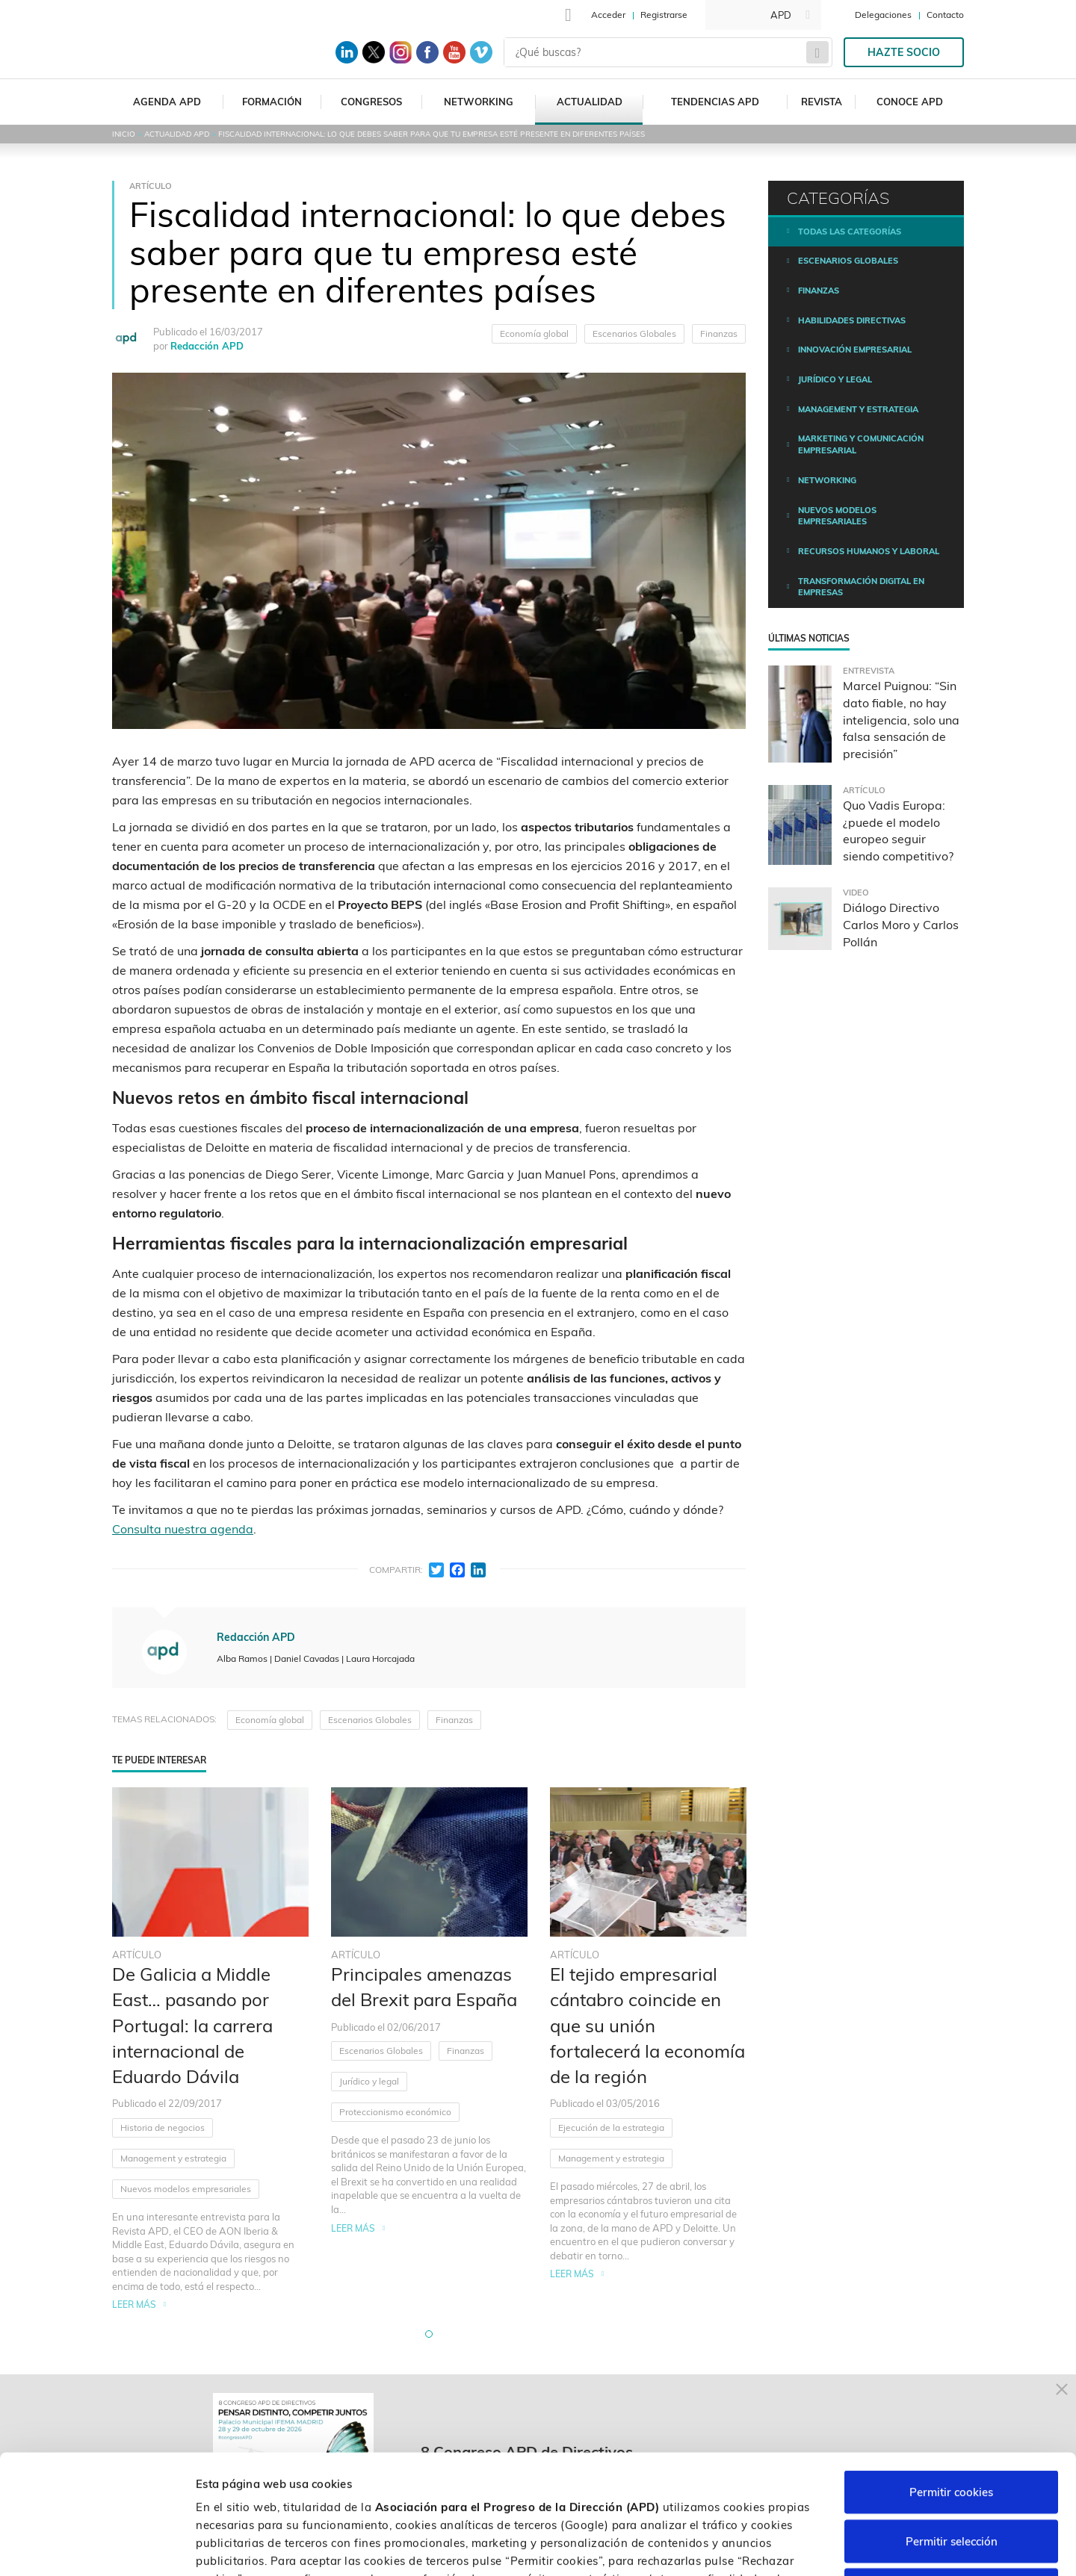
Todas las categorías (849, 231)
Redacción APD (207, 346)
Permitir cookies (951, 2380)
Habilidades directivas (852, 320)
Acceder (608, 14)
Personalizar (793, 2546)
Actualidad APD (176, 134)
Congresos (371, 102)
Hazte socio (904, 52)
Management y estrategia (173, 2158)
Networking (478, 102)
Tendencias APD (715, 102)
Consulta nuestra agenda (182, 1528)
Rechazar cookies (951, 2478)
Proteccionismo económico (395, 2111)
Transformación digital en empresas (861, 587)
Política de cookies (553, 2484)
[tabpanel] (210, 2049)
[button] (429, 2334)
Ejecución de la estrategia (611, 2127)
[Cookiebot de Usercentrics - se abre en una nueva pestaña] (96, 2547)
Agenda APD (167, 102)
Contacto (945, 14)
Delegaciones (883, 14)
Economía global (534, 333)
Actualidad (589, 102)
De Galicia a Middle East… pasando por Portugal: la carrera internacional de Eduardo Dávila (192, 2025)
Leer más (134, 2304)
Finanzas (719, 333)
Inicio (123, 134)
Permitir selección (952, 2429)
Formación (272, 102)
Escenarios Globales (634, 333)
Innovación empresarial (855, 349)
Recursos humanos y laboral (868, 551)
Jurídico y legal (369, 2081)
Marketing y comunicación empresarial (861, 444)
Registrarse (663, 14)
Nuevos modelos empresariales (185, 2188)
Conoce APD (909, 102)
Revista (821, 102)
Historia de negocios (162, 2127)
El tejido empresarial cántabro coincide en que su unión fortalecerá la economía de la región (647, 2025)
